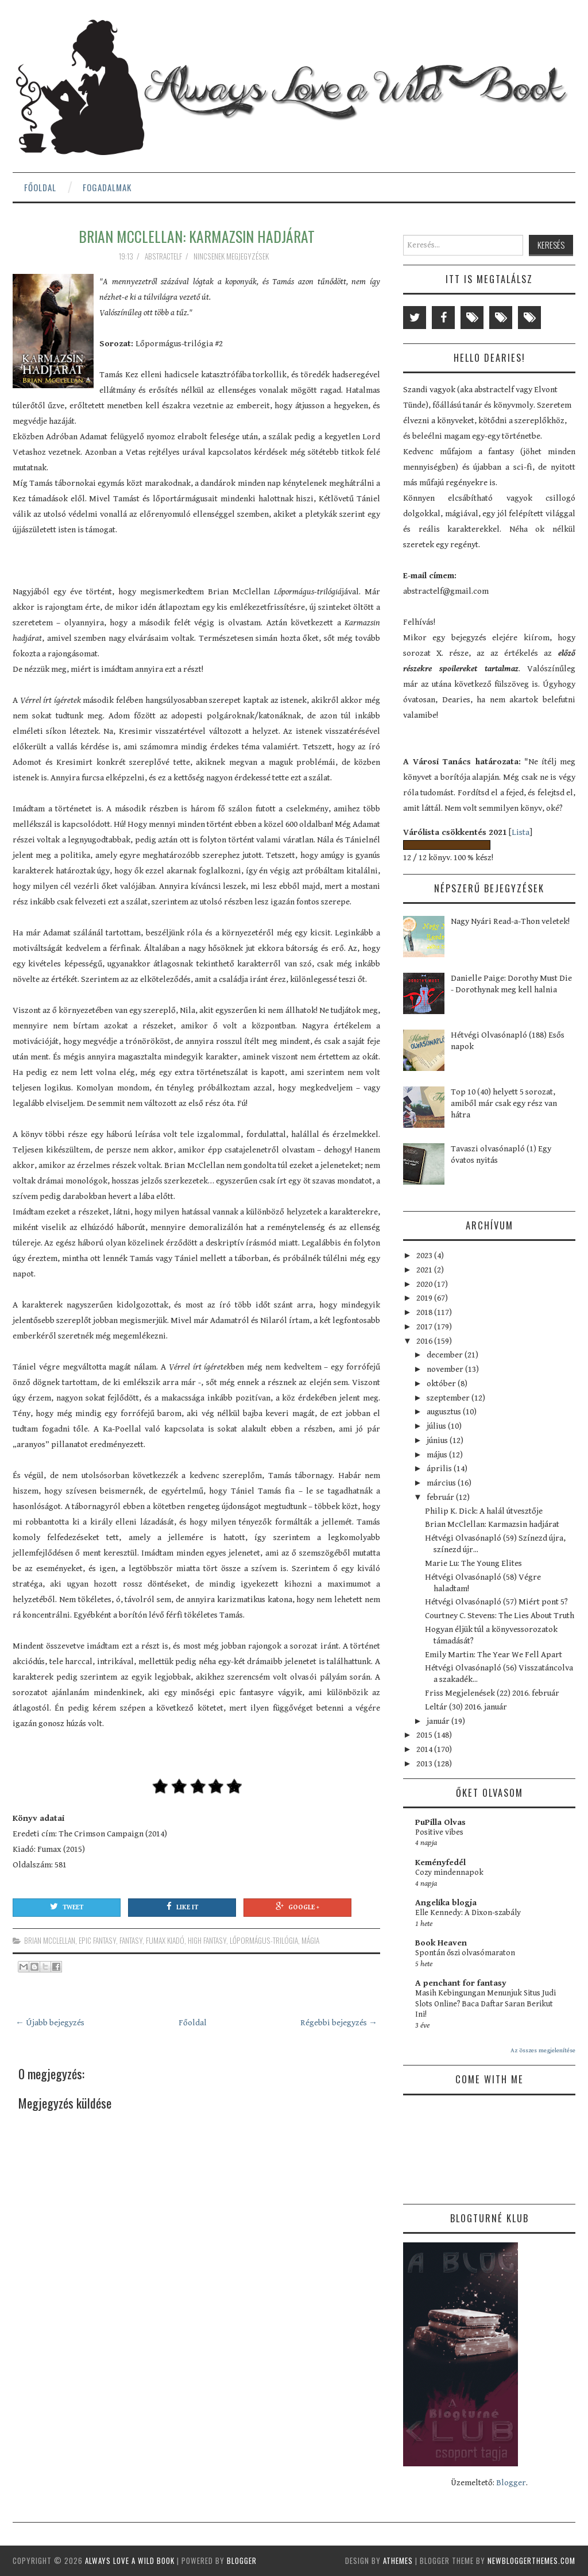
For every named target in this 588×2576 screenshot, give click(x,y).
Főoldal (40, 187)
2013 (425, 1764)
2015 (425, 1735)
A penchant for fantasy (460, 1983)
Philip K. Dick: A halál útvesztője (484, 1511)
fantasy (130, 1940)
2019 (425, 1298)
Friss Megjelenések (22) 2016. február (492, 1693)
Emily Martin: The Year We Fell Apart (493, 1655)
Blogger (511, 2483)
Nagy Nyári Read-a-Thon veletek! (510, 921)
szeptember (449, 1398)
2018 (425, 1312)
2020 (425, 1284)
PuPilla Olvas (440, 1822)
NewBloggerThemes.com (531, 2560)
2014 (425, 1749)
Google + (297, 1906)
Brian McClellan (49, 1940)
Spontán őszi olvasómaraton (465, 1953)
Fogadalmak (107, 187)
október (442, 1383)
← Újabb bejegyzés (50, 2023)
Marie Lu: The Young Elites (473, 1563)
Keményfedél (440, 1862)
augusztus (445, 1412)
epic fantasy (97, 1940)
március (442, 1483)
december (446, 1355)
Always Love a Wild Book (130, 2560)
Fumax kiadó (165, 1940)
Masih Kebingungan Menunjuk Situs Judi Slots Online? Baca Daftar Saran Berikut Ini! (485, 2004)
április (440, 1468)
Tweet (66, 1906)
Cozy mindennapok (449, 1872)
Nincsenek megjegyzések (232, 256)
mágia (310, 1940)
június (438, 1440)
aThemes (398, 2560)
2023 (425, 1255)
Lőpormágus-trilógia (264, 1940)
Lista (520, 832)
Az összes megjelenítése (542, 2050)
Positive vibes (439, 1832)
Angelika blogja (446, 1903)
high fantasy (207, 1940)
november (446, 1369)
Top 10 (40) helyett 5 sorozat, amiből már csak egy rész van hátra (504, 1103)
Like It (182, 1906)
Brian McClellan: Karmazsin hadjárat (197, 236)
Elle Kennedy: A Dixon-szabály (468, 1912)
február (441, 1497)
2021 (425, 1270)
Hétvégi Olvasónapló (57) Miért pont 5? (496, 1602)
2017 (425, 1327)
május (438, 1455)
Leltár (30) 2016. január (466, 1707)
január (439, 1721)
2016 (425, 1341)
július (437, 1426)
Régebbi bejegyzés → (338, 2023)
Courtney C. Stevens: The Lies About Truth (499, 1615)
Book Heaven (441, 1943)
